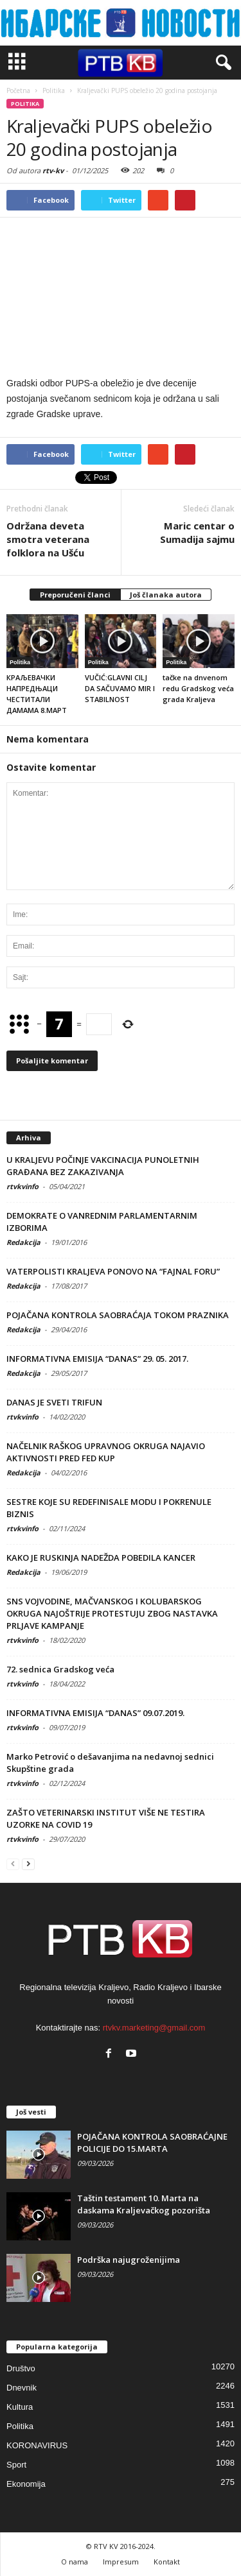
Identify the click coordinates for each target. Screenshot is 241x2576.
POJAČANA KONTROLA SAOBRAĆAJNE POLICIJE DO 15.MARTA (152, 2142)
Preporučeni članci (75, 594)
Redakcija (23, 1242)
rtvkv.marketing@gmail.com (154, 2027)
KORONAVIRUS (36, 2445)
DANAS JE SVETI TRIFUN (54, 1402)
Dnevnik (21, 2387)
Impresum (121, 2561)
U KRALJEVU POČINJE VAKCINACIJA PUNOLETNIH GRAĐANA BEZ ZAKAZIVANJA (102, 1166)
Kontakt (167, 2561)
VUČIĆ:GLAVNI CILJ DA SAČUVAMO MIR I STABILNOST (120, 688)
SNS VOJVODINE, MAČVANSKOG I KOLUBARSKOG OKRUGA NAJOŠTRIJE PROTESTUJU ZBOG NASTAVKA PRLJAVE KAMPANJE (112, 1613)
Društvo (20, 2368)
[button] (221, 63)
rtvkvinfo (22, 1186)
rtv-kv (53, 170)
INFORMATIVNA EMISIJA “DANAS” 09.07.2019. (95, 1713)
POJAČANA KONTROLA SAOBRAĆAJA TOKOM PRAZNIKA (117, 1315)
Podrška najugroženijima (128, 2259)
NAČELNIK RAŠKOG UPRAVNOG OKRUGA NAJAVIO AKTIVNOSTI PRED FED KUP (105, 1452)
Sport (16, 2464)
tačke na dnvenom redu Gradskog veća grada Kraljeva (198, 688)
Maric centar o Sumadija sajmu (197, 532)
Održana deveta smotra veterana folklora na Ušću (47, 539)
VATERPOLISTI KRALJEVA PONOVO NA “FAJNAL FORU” (113, 1271)
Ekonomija (26, 2484)
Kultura (19, 2407)
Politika (25, 103)
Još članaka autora (166, 594)
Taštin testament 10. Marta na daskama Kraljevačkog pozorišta (143, 2204)
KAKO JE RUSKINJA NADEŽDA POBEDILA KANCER (100, 1557)
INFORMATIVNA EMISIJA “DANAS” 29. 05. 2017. (97, 1358)
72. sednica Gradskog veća (60, 1669)
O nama (74, 2561)
